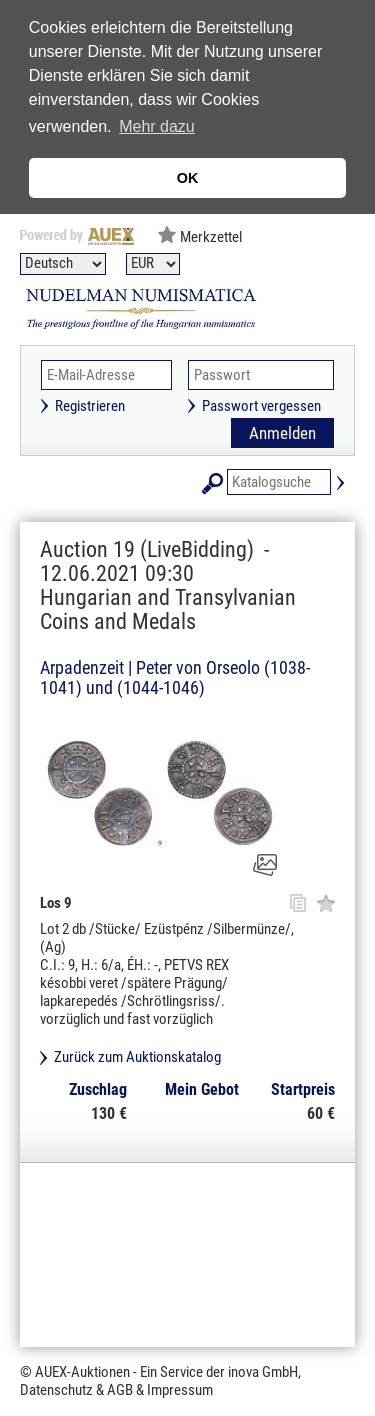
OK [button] (188, 178)
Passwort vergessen (261, 406)
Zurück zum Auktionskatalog (137, 1057)
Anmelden (282, 433)
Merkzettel (211, 237)
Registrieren (90, 406)
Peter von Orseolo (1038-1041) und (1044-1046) (175, 677)
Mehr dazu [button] (157, 126)
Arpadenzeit (82, 667)
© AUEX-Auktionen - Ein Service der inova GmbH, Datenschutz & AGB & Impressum (160, 1381)
